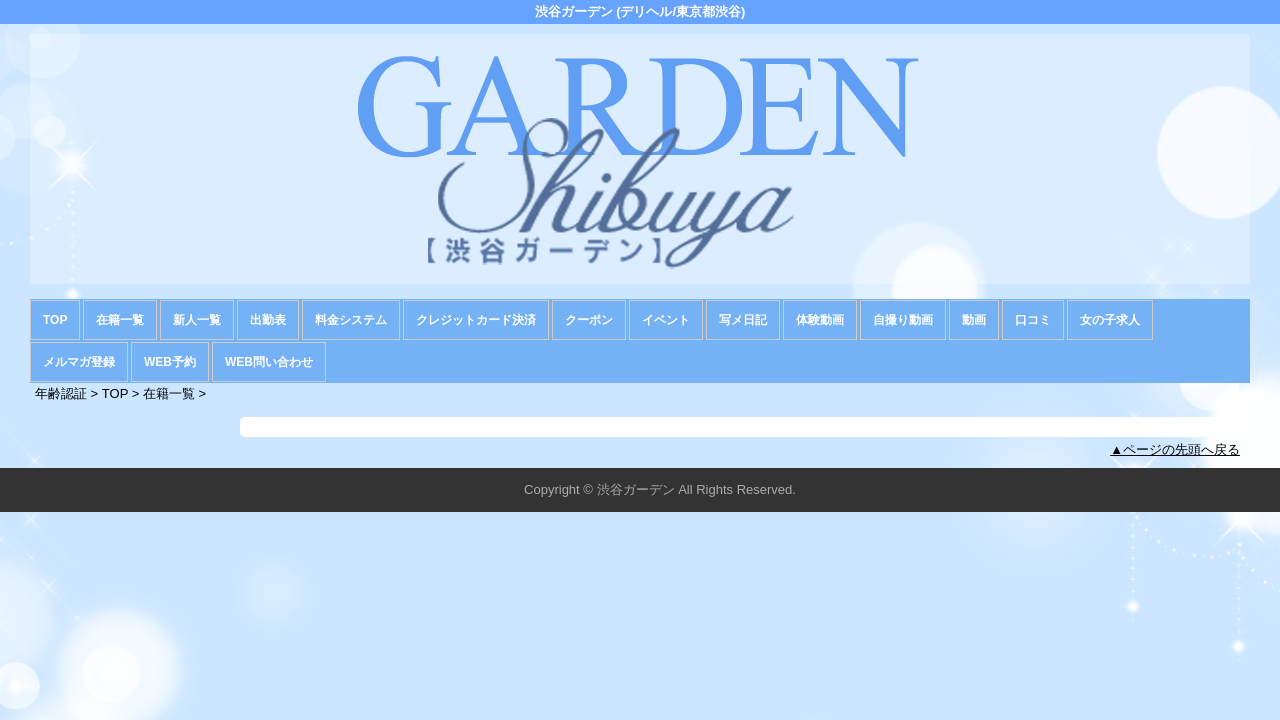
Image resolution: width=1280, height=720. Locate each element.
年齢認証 (61, 393)
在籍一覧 (120, 320)
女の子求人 (1110, 320)
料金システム (351, 320)
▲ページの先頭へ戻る (1175, 449)
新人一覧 (197, 320)
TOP (55, 320)
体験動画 (820, 320)
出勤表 (268, 320)
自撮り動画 (903, 320)
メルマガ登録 (79, 362)
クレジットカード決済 (476, 320)
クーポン (589, 320)
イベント (666, 320)
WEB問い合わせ (269, 362)
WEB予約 (170, 362)
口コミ (1033, 320)
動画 (974, 320)
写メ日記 (743, 320)
